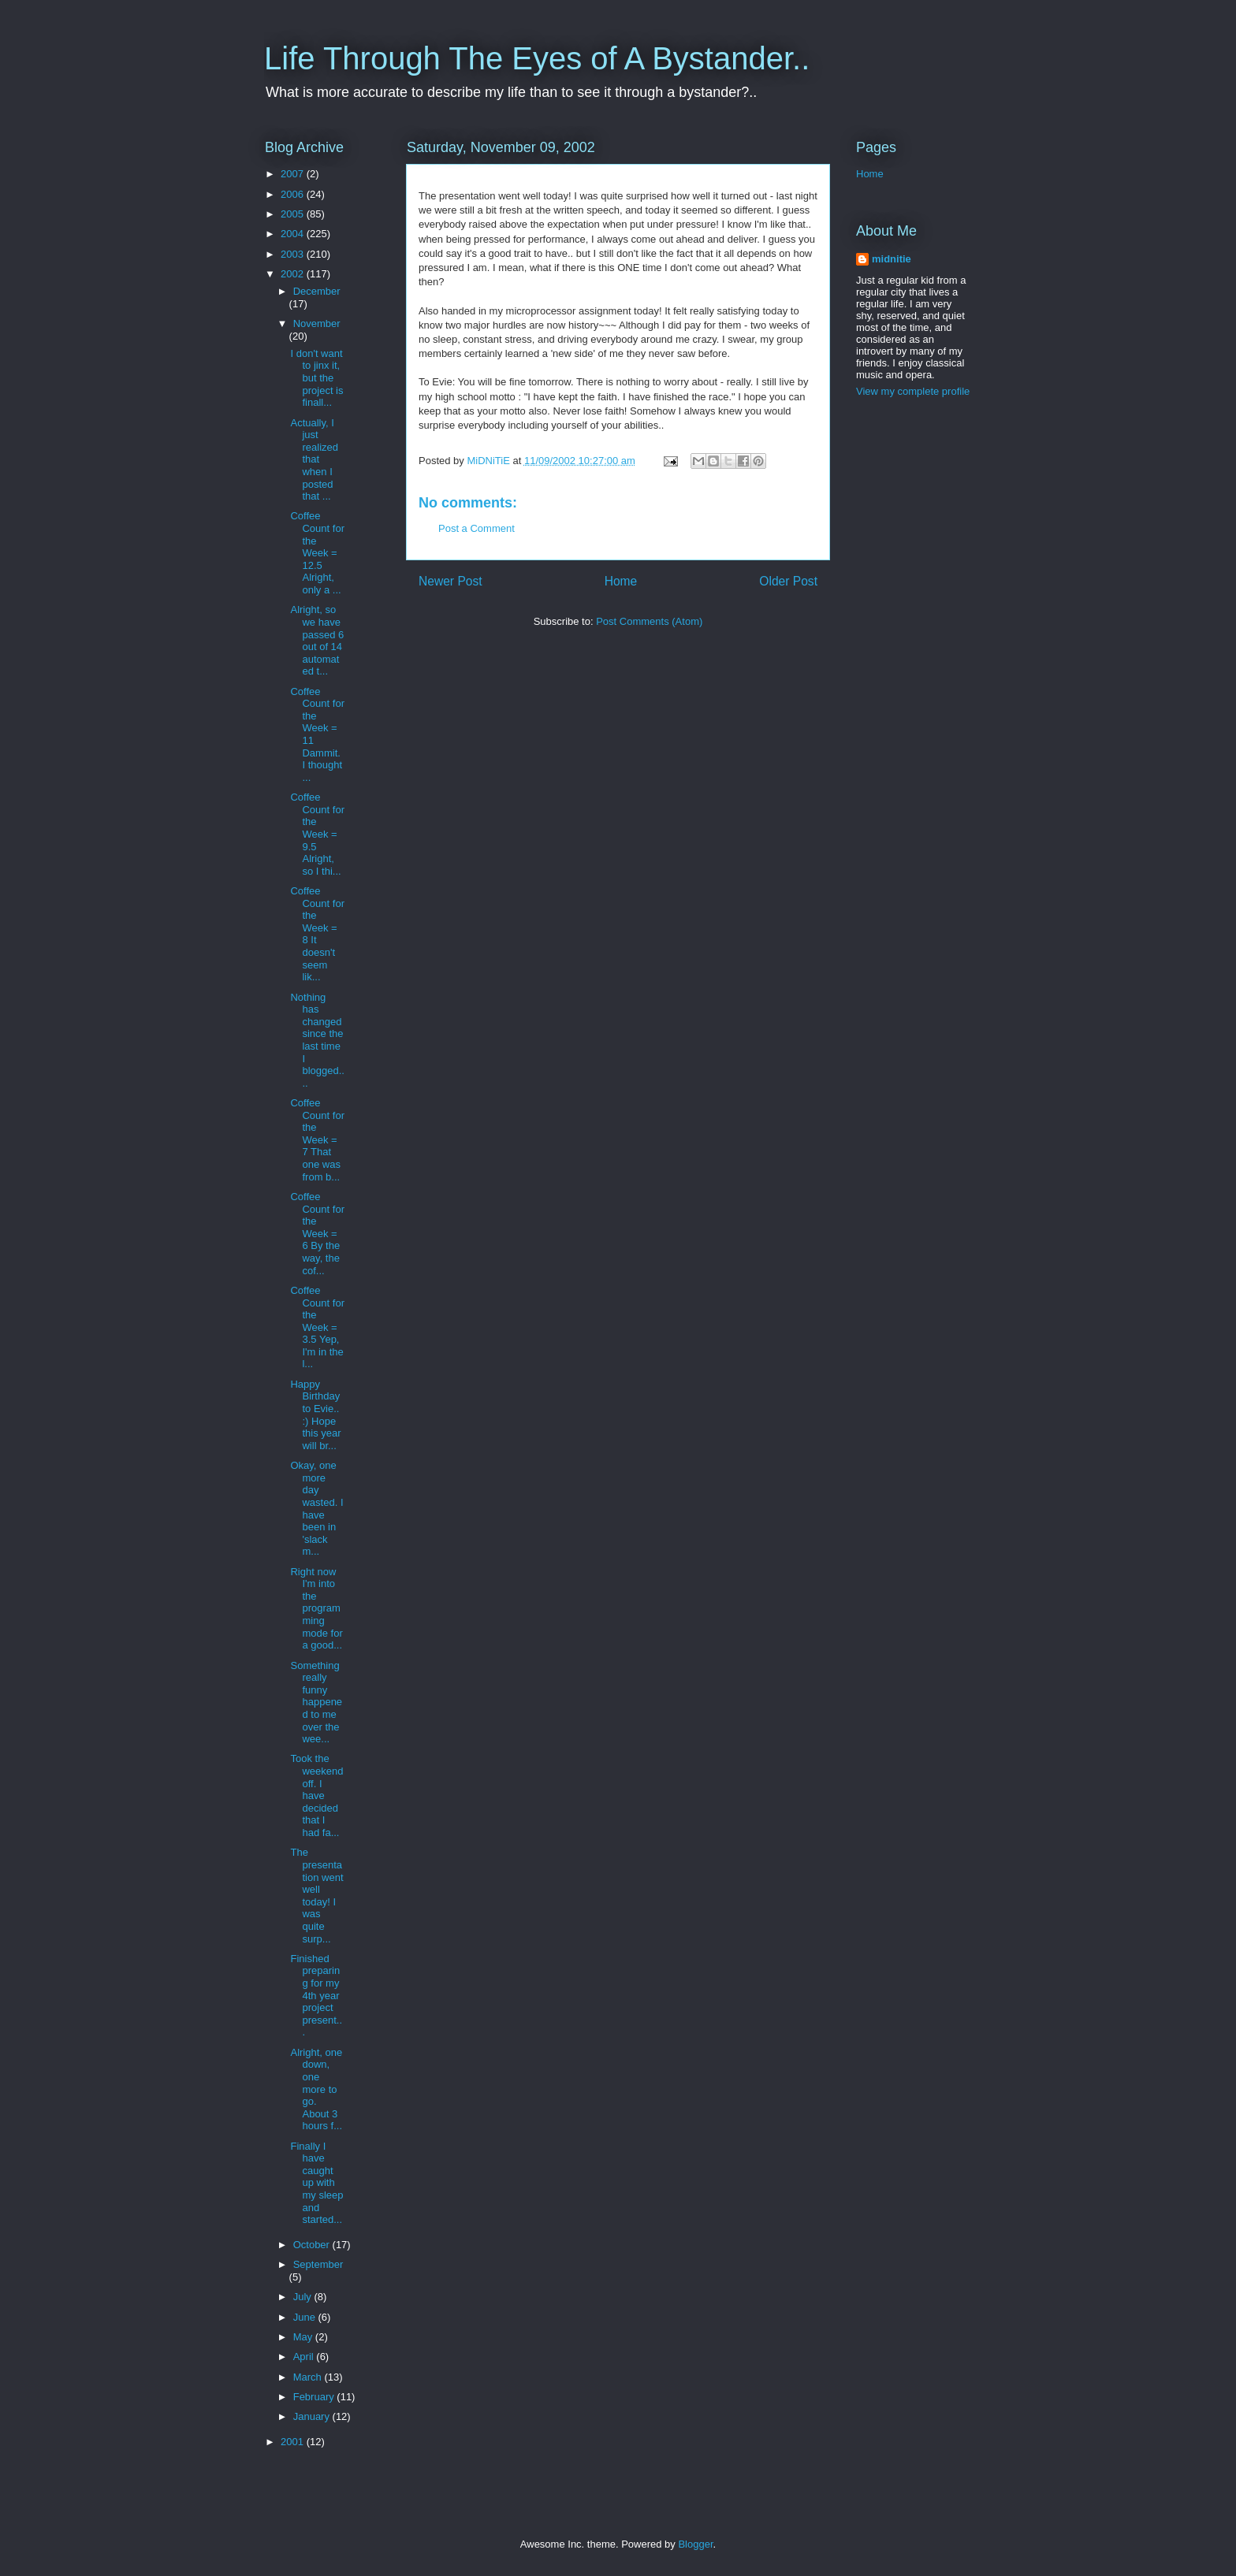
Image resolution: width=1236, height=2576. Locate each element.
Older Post (788, 581)
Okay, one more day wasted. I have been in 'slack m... (316, 1508)
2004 (294, 234)
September (318, 2264)
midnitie (891, 259)
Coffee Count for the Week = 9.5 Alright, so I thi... (317, 834)
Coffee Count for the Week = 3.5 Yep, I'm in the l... (317, 1327)
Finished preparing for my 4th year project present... (316, 1996)
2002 (294, 274)
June (305, 2317)
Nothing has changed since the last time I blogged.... (317, 1040)
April (305, 2356)
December (317, 291)
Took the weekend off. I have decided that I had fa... (316, 1795)
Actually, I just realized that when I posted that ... (314, 460)
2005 (294, 214)
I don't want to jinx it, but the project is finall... (316, 378)
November (317, 323)
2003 (294, 254)
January (313, 2416)
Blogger (695, 2544)
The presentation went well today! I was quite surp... (316, 1895)
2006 (294, 194)
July (304, 2297)
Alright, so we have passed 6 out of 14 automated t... (317, 640)
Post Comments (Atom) (649, 621)
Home (621, 581)
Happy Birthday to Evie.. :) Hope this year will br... (315, 1415)
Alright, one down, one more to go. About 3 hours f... (316, 2089)
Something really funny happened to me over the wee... (316, 1702)
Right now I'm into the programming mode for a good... (316, 1609)
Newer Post (450, 581)
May (304, 2337)
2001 (294, 2442)
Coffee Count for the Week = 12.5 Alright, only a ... (317, 553)
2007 (294, 174)
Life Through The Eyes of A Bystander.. (537, 58)
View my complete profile (913, 391)
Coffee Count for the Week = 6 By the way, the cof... (317, 1234)
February (315, 2397)
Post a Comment (476, 528)
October (313, 2245)
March (309, 2377)
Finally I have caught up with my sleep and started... (316, 2183)
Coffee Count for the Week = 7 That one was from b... (317, 1140)
